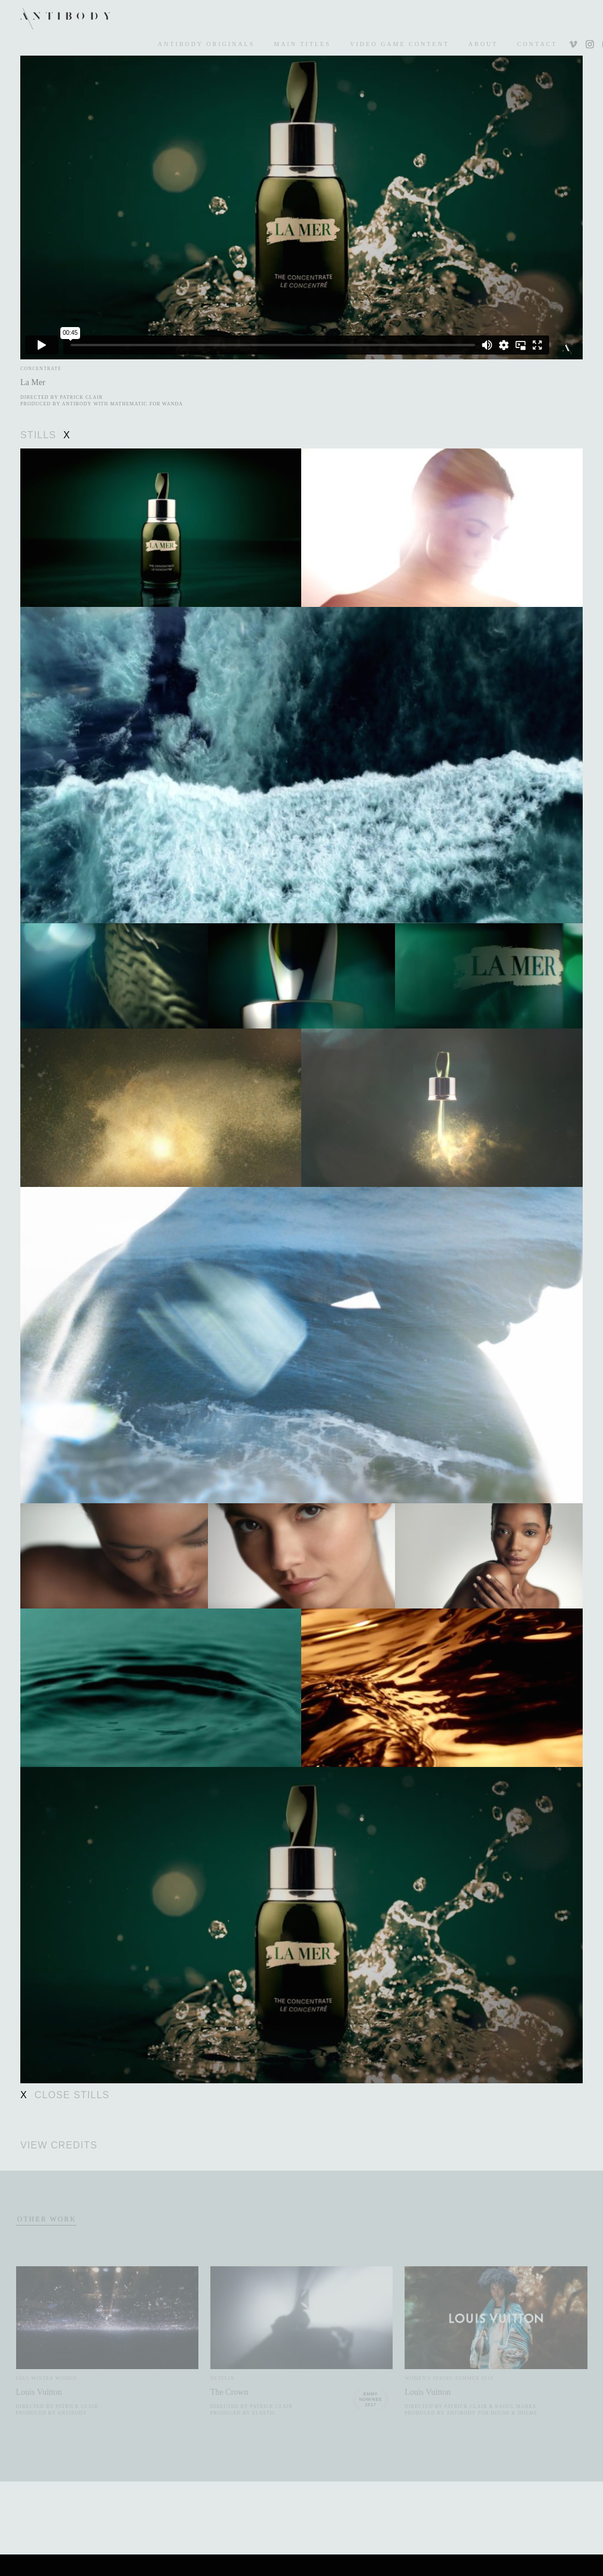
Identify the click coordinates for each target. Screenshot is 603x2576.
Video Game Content (399, 44)
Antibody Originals (206, 44)
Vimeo (574, 45)
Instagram (589, 45)
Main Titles (302, 44)
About (483, 44)
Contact (537, 44)
